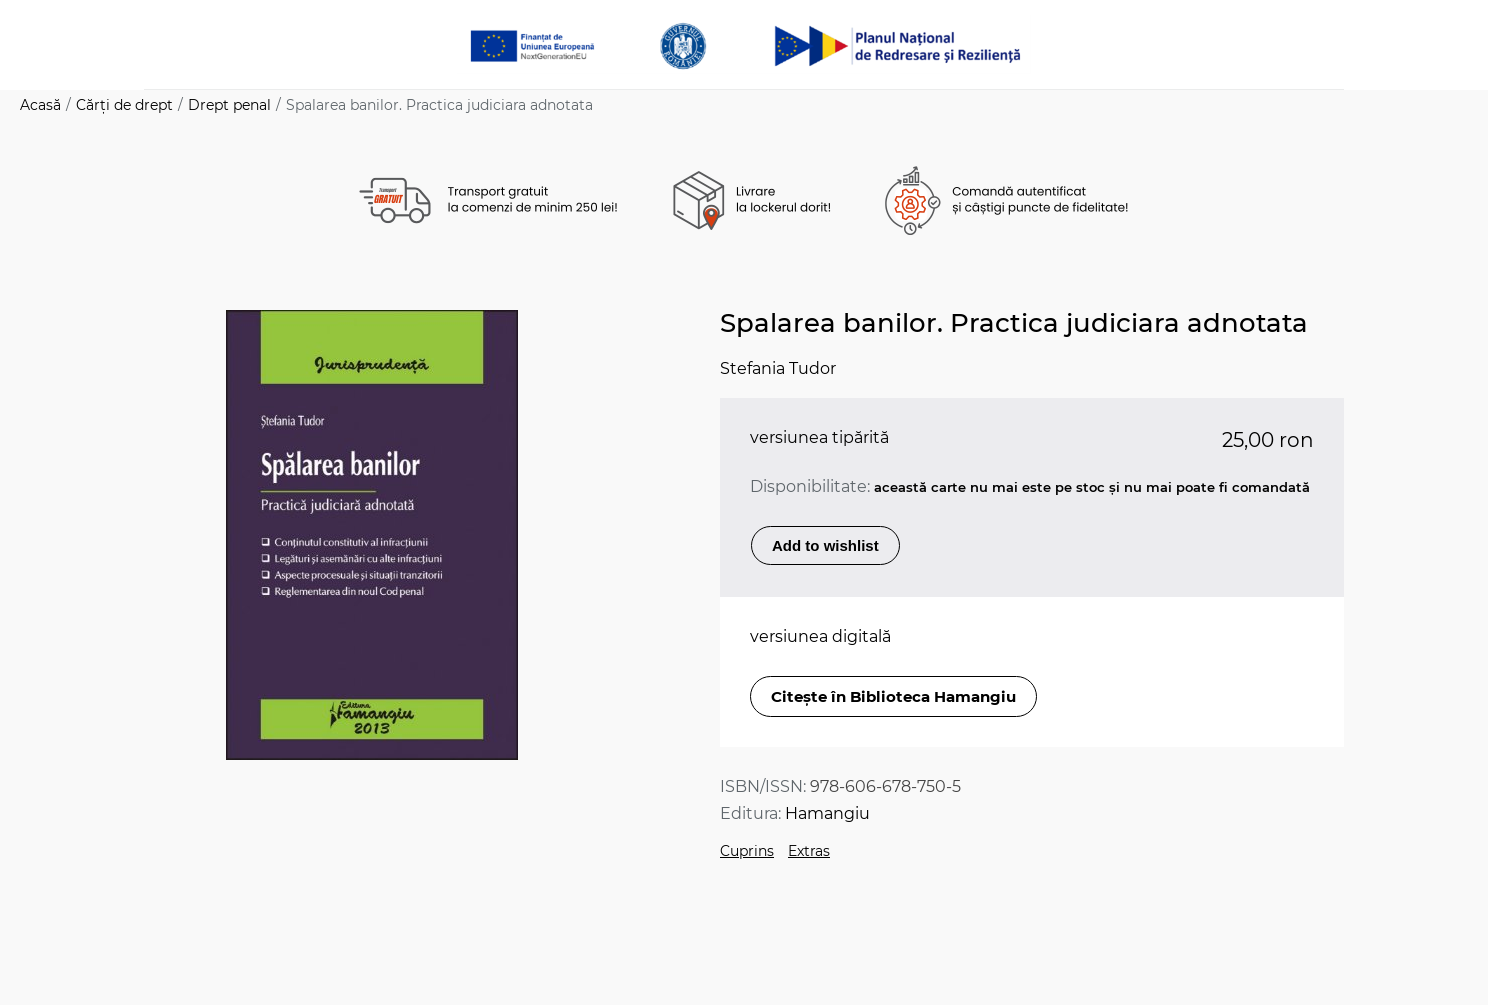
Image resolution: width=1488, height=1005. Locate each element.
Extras (809, 851)
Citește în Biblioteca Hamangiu (893, 696)
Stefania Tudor (778, 368)
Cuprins (747, 851)
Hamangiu (827, 813)
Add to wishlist (825, 545)
